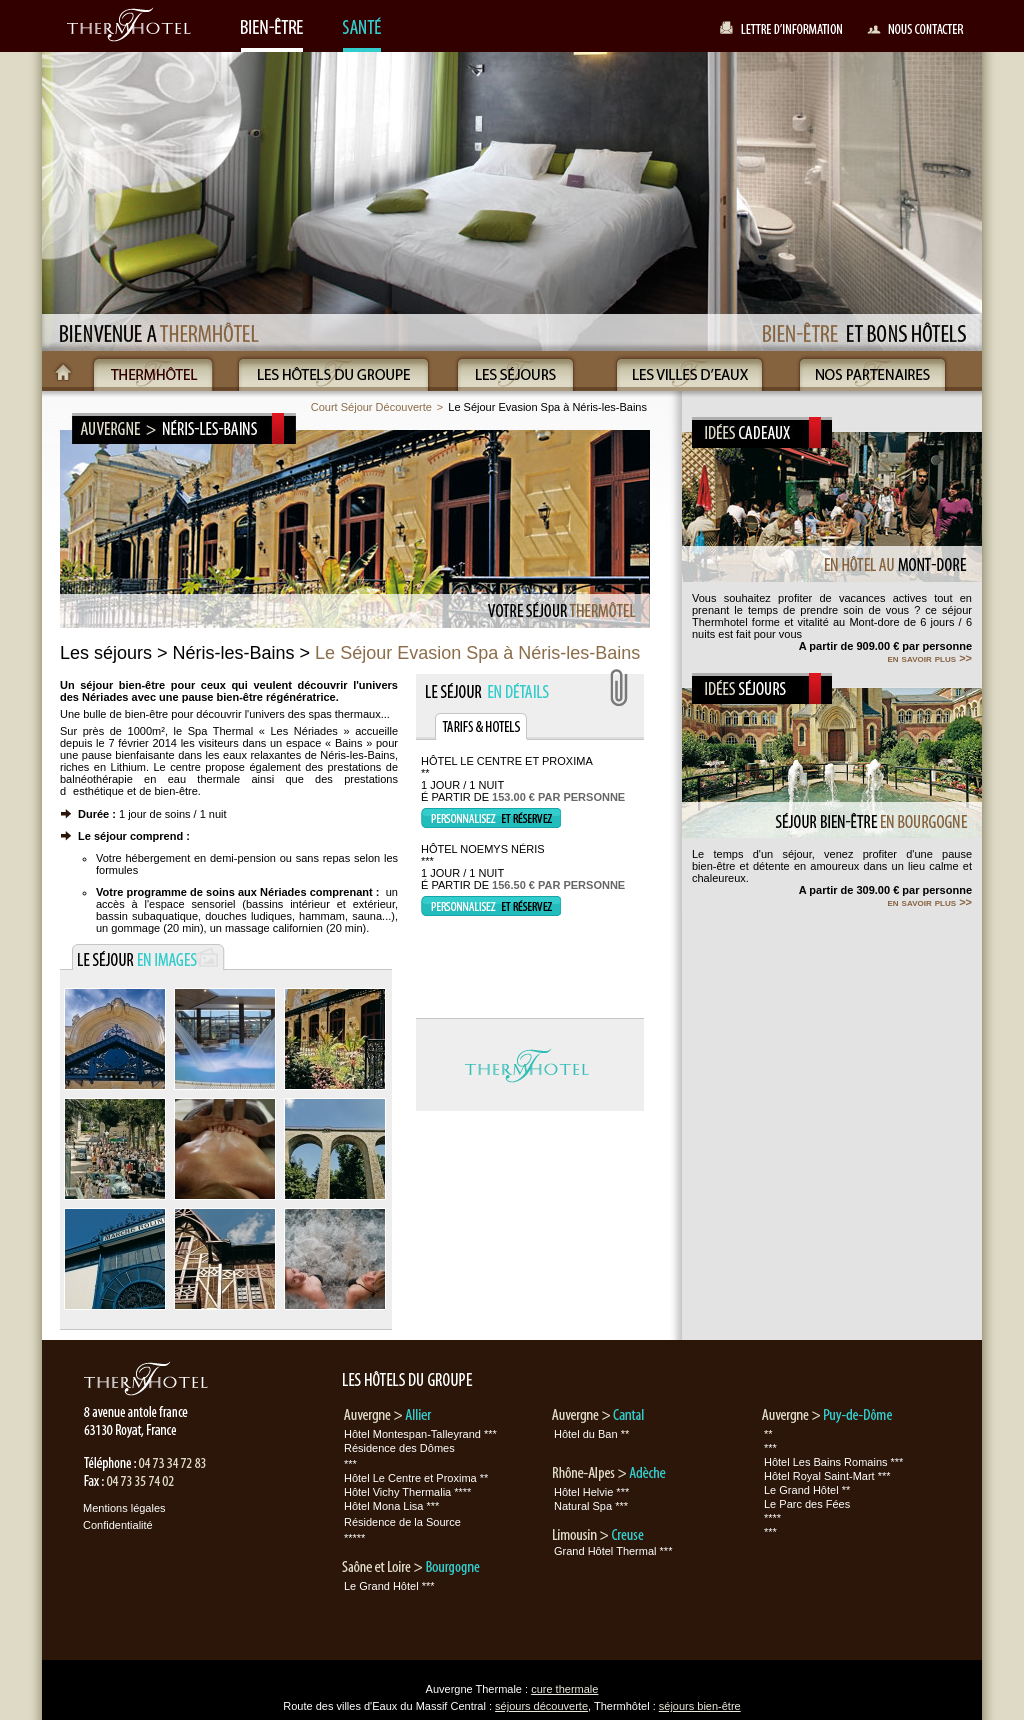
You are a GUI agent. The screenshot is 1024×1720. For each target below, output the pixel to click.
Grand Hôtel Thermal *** (613, 1551)
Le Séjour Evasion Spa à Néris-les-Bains (547, 407)
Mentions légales (124, 1508)
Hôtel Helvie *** (591, 1492)
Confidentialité (118, 1525)
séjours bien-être (700, 1706)
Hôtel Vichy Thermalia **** (407, 1492)
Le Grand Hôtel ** (807, 1490)
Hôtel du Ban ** (591, 1434)
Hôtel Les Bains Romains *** (833, 1462)
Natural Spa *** (591, 1506)
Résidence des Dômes (399, 1448)
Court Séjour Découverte (371, 407)
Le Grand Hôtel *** (389, 1586)
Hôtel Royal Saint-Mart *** (827, 1476)
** (768, 1434)
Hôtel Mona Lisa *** (391, 1506)
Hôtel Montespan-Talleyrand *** (420, 1434)
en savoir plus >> (929, 658)
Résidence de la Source (402, 1522)
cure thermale (564, 1689)
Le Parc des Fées (807, 1504)
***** (354, 1538)
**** (772, 1518)
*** (350, 1464)
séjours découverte (541, 1706)
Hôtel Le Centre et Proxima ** (416, 1478)
